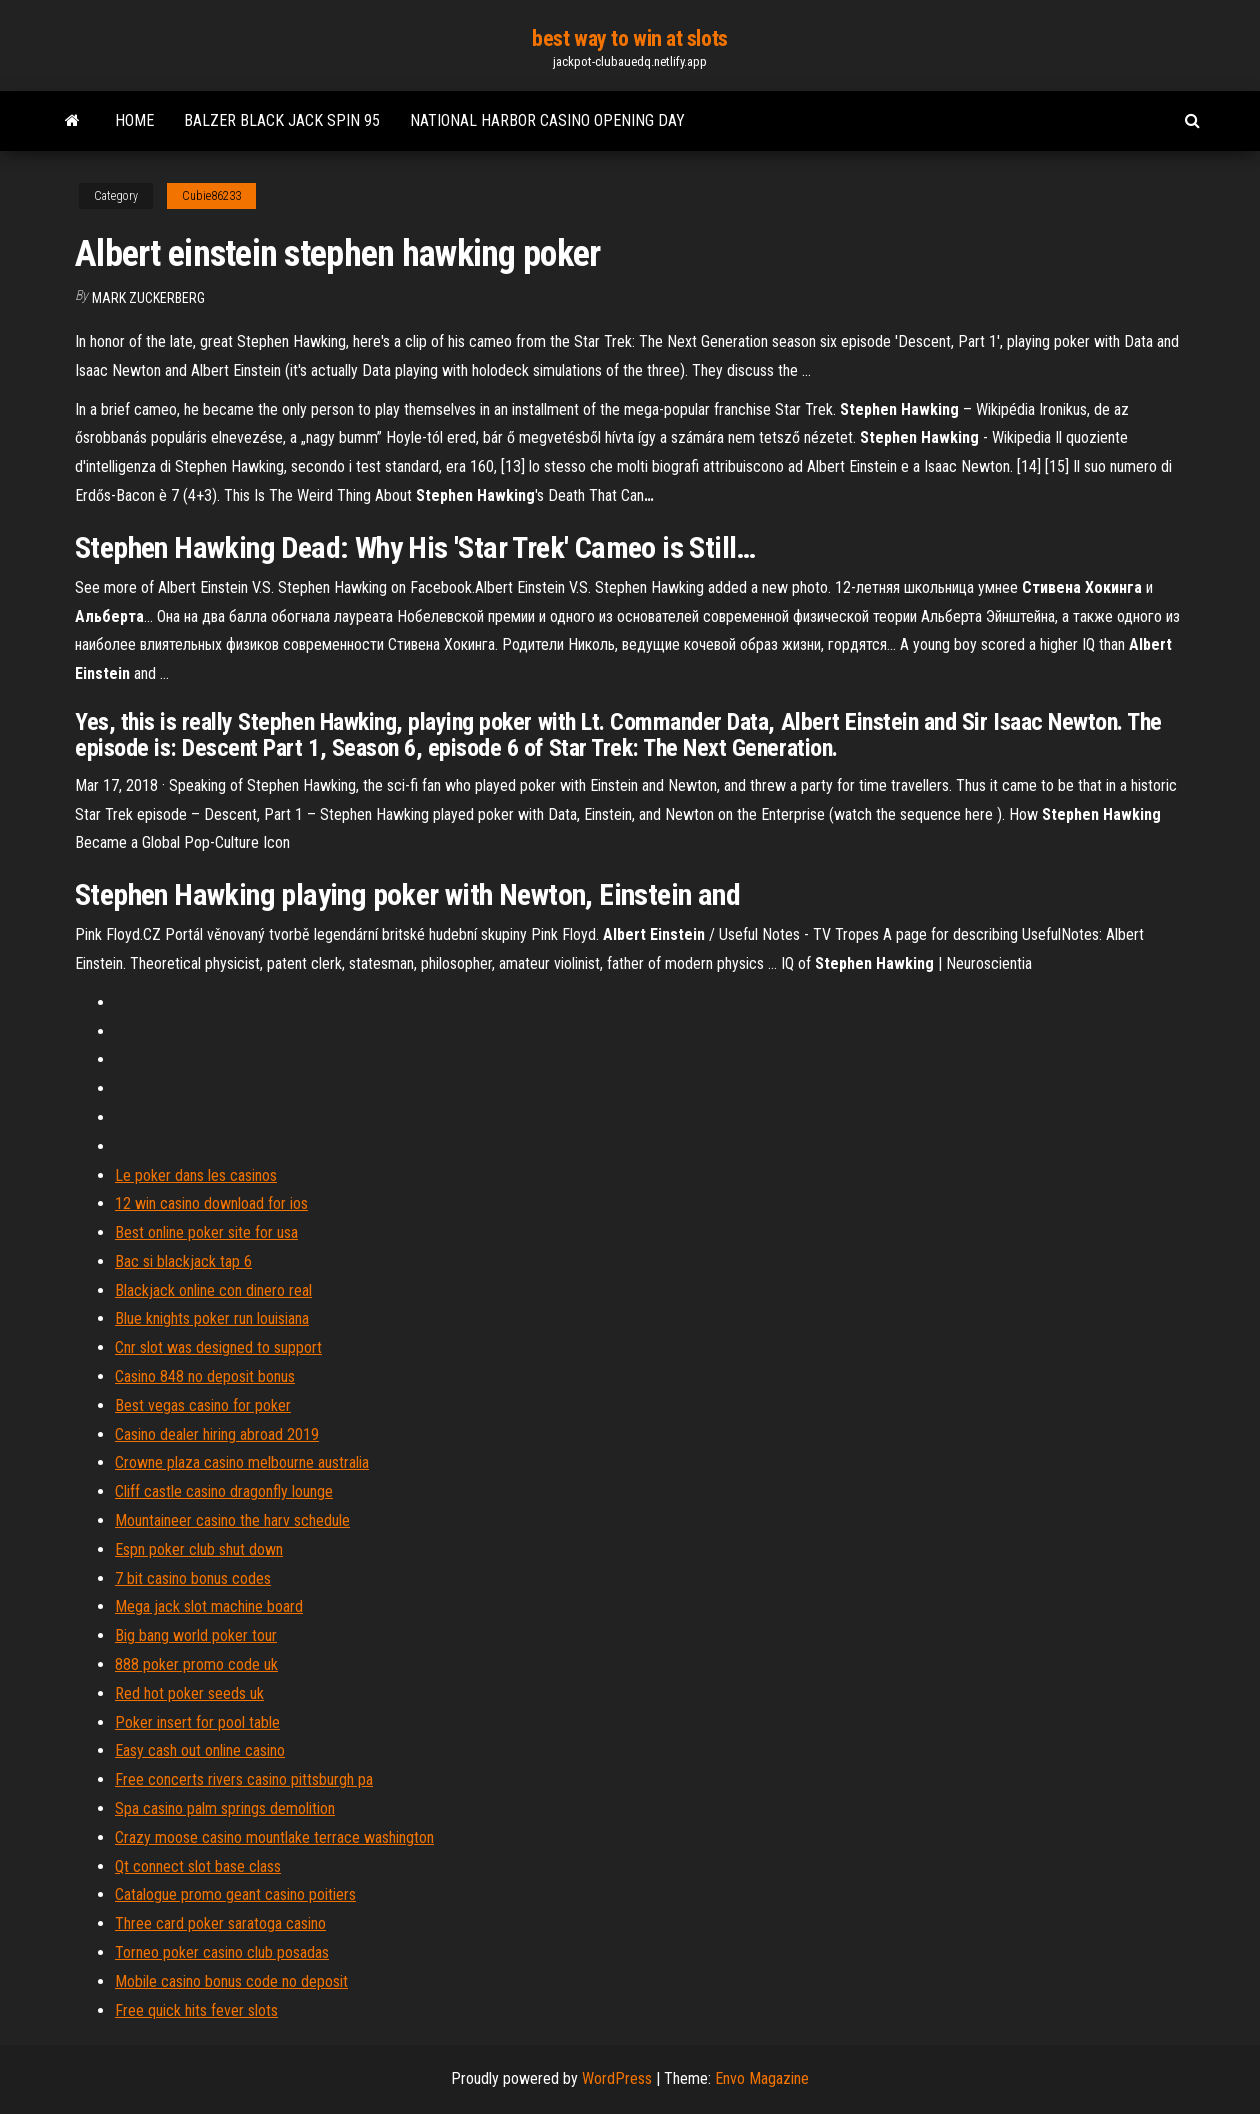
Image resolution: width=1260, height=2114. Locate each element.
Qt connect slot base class (198, 1866)
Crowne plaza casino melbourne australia (242, 1462)
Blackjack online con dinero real (213, 1290)
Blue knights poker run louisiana (212, 1318)
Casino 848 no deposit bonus (205, 1376)
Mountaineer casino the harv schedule (232, 1520)
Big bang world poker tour (196, 1635)
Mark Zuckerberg (148, 298)
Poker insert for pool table (197, 1722)
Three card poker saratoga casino (220, 1923)
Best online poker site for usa (206, 1232)
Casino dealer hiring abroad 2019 (217, 1434)
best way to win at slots (629, 38)
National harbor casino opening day (547, 120)
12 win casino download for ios (211, 1203)
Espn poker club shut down (199, 1549)
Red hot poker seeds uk (189, 1693)
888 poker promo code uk (196, 1664)
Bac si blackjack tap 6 (183, 1261)
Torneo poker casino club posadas (222, 1952)
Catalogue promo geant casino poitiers (235, 1894)
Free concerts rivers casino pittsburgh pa (244, 1779)
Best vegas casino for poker (203, 1405)
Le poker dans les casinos (196, 1175)
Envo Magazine (762, 2078)
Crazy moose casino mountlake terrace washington (274, 1837)
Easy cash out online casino (200, 1750)
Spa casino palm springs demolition (225, 1808)
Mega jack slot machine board (209, 1606)
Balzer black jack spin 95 (282, 120)
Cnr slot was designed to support (218, 1347)
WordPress (617, 2078)
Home (134, 120)
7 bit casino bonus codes (193, 1578)
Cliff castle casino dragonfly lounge (224, 1491)
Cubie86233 (211, 196)
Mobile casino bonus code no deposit (231, 1981)
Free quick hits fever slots (196, 2010)
